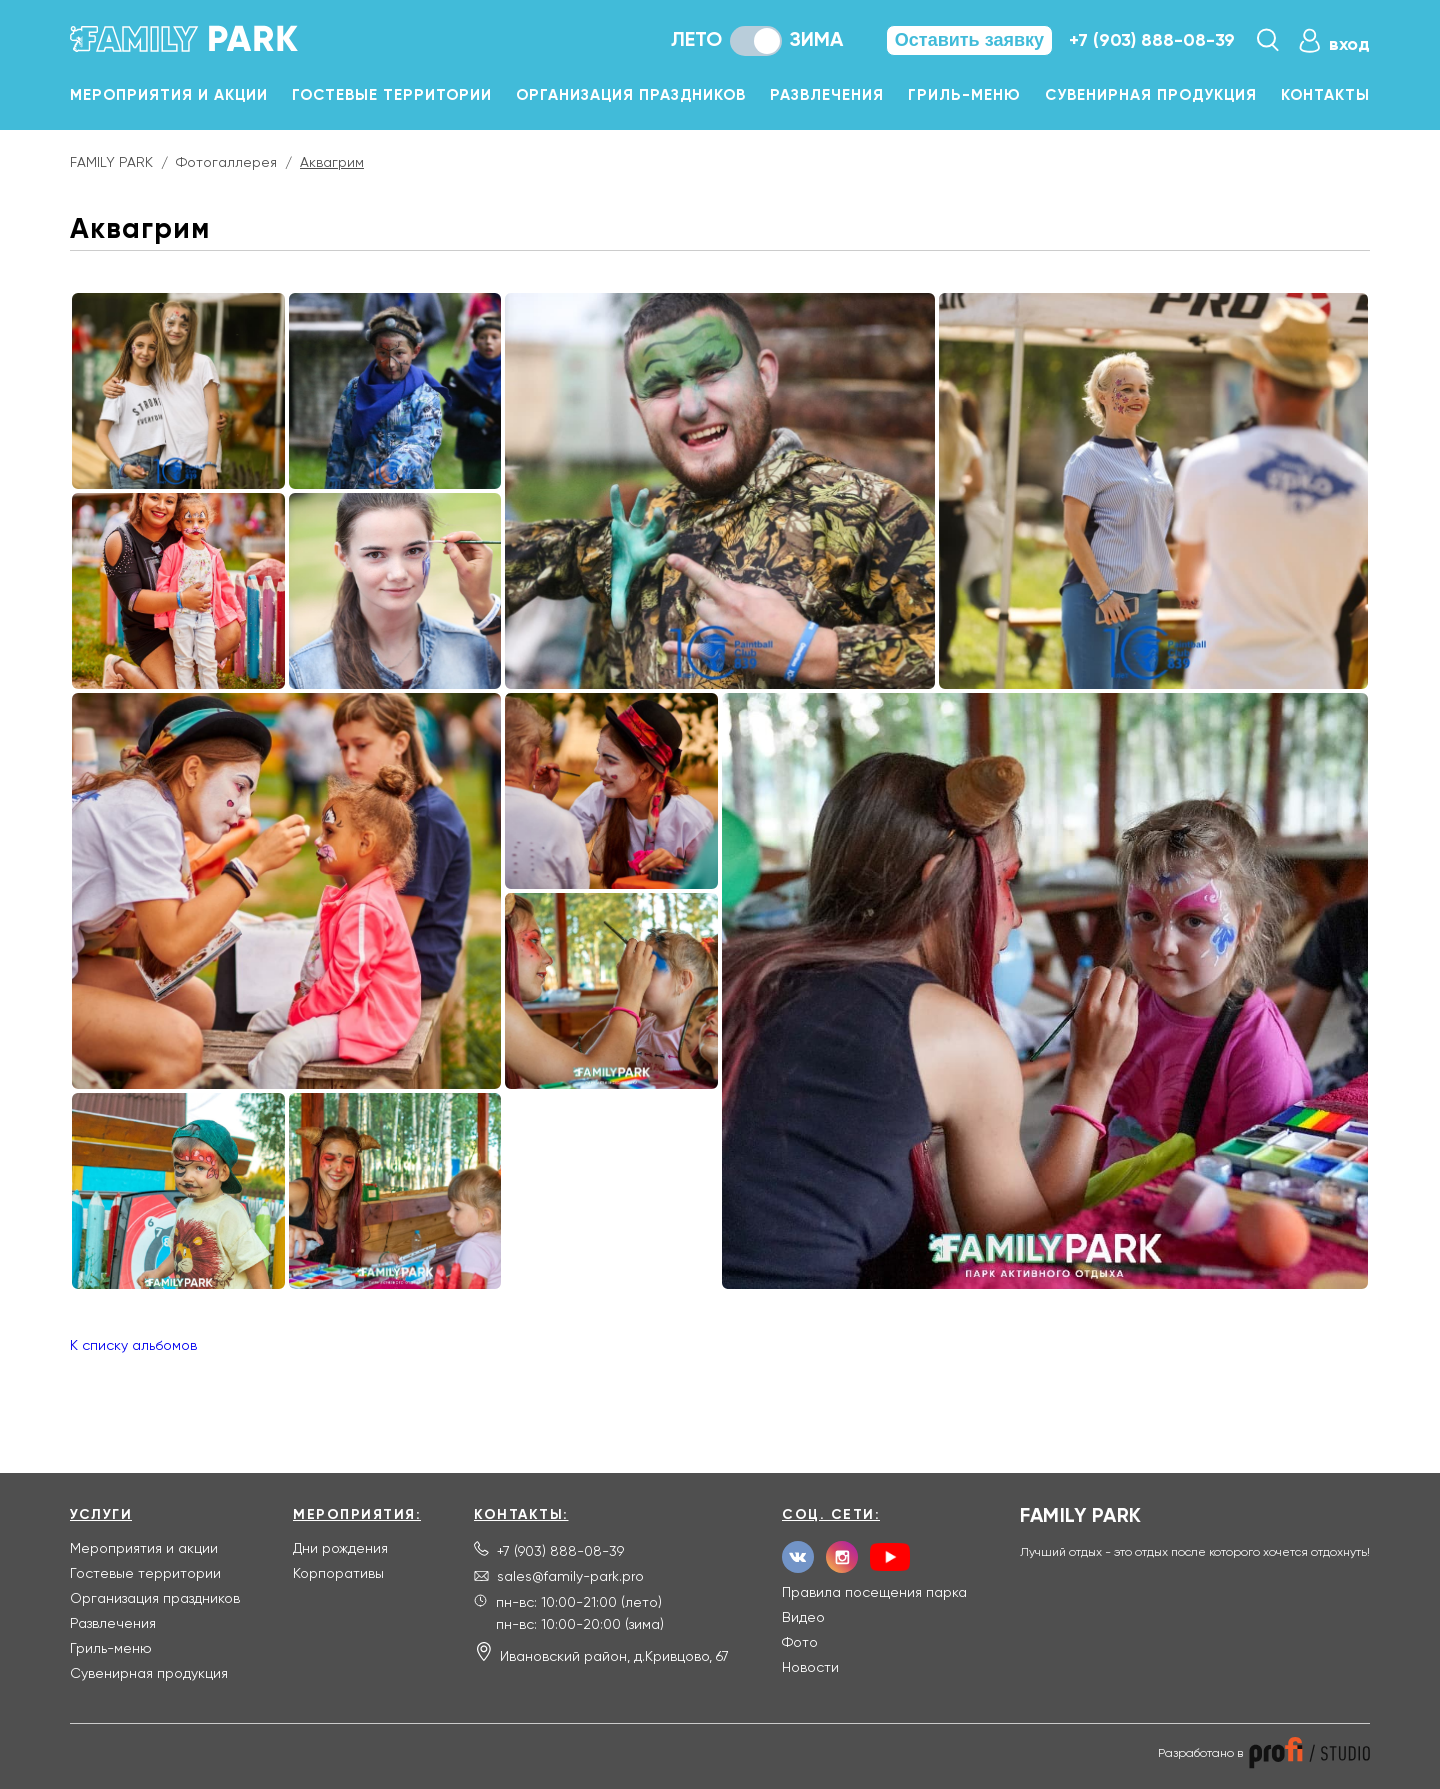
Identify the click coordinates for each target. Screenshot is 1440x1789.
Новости (810, 1668)
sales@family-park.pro (570, 1577)
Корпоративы (338, 1574)
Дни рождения (340, 1549)
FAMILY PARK (111, 163)
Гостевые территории (392, 95)
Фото (800, 1643)
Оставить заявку (969, 40)
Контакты (1325, 95)
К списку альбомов (133, 1346)
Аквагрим (332, 163)
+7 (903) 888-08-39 (1152, 41)
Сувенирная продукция (1151, 95)
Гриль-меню (964, 95)
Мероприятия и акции (169, 95)
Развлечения (827, 95)
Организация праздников (631, 95)
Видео (803, 1618)
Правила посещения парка (874, 1593)
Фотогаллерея (226, 163)
